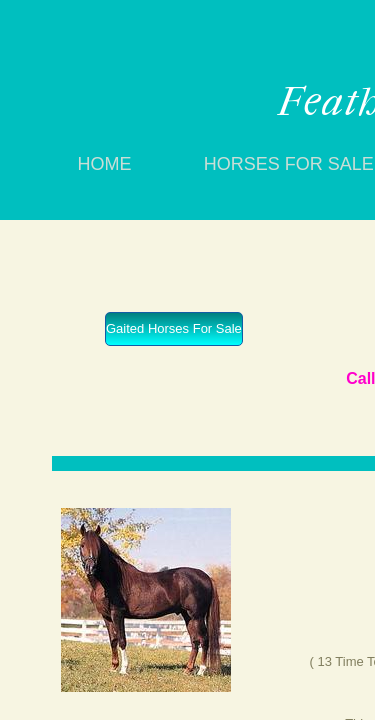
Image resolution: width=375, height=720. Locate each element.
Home (105, 164)
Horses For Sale (289, 164)
